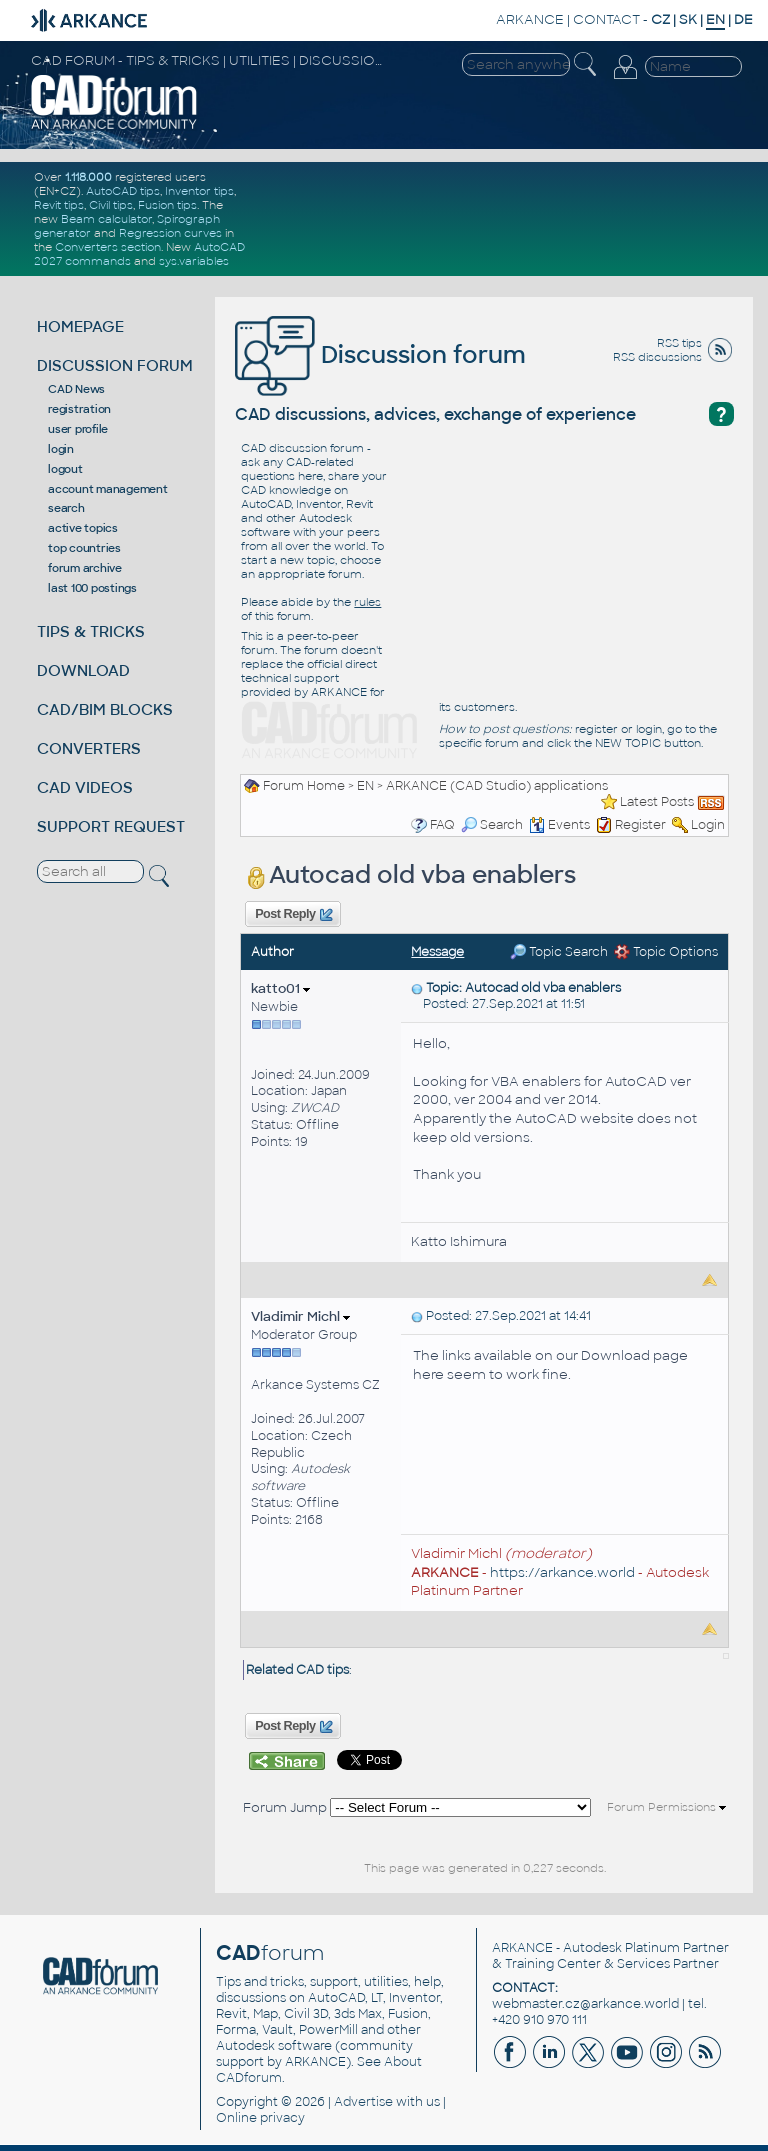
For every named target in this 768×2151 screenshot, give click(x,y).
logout (65, 469)
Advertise (363, 2102)
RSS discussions (657, 357)
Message (437, 952)
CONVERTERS (89, 748)
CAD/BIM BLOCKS (105, 709)
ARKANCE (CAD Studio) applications (497, 786)
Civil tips (111, 205)
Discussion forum (380, 354)
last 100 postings (92, 588)
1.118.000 (88, 177)
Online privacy (260, 2118)
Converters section (108, 247)
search (66, 508)
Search (492, 825)
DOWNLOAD (83, 670)
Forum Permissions (666, 1807)
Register (640, 825)
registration (79, 409)
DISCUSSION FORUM (115, 365)
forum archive (85, 568)
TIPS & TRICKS (91, 631)
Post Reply (293, 915)
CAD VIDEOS (85, 787)
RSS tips (679, 343)
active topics (83, 528)
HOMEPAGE (80, 326)
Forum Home (304, 786)
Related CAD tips (297, 1670)
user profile (78, 429)
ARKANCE (530, 19)
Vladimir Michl (300, 1316)
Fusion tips (167, 205)
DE (743, 19)
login (61, 449)
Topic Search (559, 952)
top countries (84, 548)
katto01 (280, 988)
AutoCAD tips (123, 191)
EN (365, 786)
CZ (660, 19)
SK (688, 19)
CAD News (76, 389)
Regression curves (170, 233)
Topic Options (666, 952)
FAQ (442, 825)
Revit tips (59, 205)
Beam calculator (106, 219)
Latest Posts (657, 802)
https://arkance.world (562, 1572)
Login (708, 825)
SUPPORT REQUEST (111, 826)
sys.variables (194, 261)
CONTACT (606, 19)
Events (559, 825)
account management (108, 489)
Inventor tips (199, 191)
